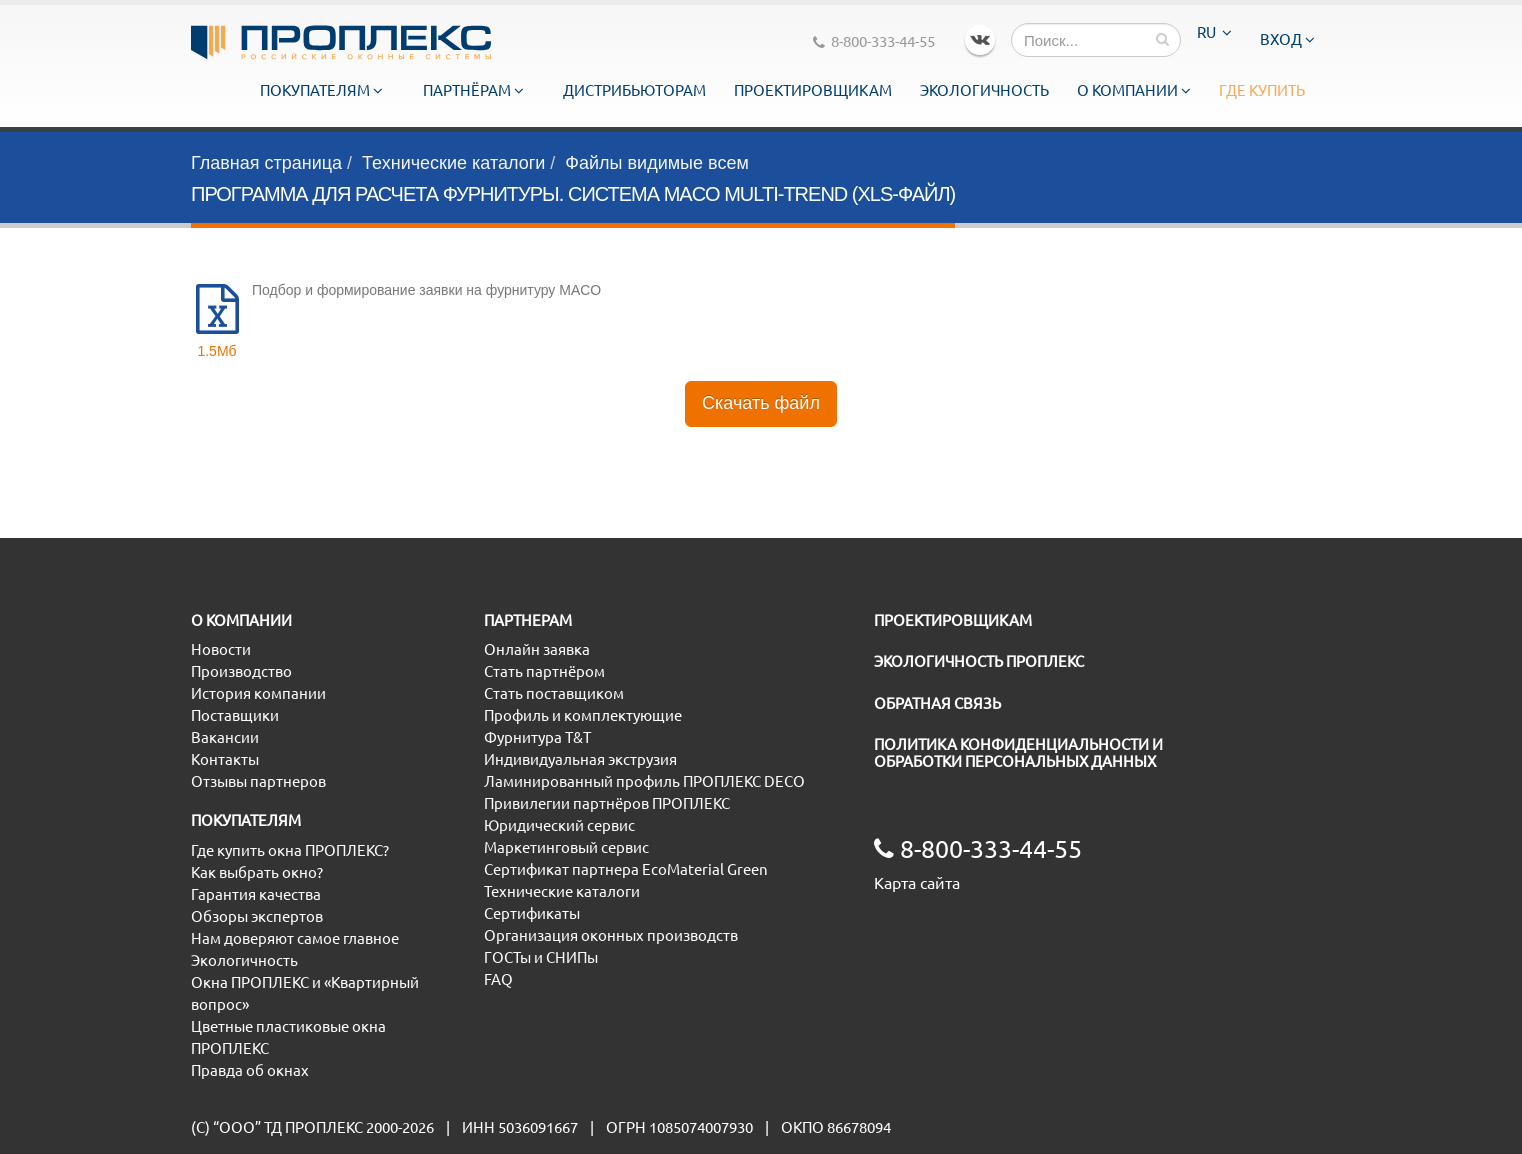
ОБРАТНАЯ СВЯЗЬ (937, 703)
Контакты (225, 759)
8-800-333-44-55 (874, 41)
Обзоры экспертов (257, 916)
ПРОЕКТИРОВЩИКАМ (953, 620)
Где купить (1262, 90)
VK (980, 40)
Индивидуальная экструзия (580, 759)
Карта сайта (917, 883)
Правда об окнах (250, 1070)
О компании (1134, 90)
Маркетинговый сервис (566, 847)
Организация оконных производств (611, 935)
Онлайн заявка (537, 649)
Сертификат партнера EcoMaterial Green (626, 869)
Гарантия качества (256, 894)
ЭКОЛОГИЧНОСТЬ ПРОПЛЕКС (979, 661)
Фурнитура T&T (537, 737)
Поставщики (235, 715)
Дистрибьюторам (634, 90)
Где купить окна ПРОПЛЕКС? (290, 850)
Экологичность (984, 90)
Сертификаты (532, 913)
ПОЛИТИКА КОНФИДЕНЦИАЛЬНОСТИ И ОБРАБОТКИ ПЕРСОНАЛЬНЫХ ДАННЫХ (1018, 753)
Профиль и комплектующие (583, 715)
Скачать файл (761, 403)
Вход (1287, 39)
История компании (258, 693)
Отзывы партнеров (258, 781)
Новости (221, 649)
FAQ (498, 979)
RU (1214, 32)
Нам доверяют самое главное (295, 938)
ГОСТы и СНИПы (541, 957)
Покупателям (321, 90)
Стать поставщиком (554, 693)
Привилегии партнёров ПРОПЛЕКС (607, 803)
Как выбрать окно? (257, 872)
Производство (241, 671)
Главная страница (266, 163)
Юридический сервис (559, 825)
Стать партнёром (544, 671)
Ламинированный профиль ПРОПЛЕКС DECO (644, 781)
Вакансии (225, 737)
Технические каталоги (453, 163)
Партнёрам (473, 90)
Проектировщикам (813, 90)
